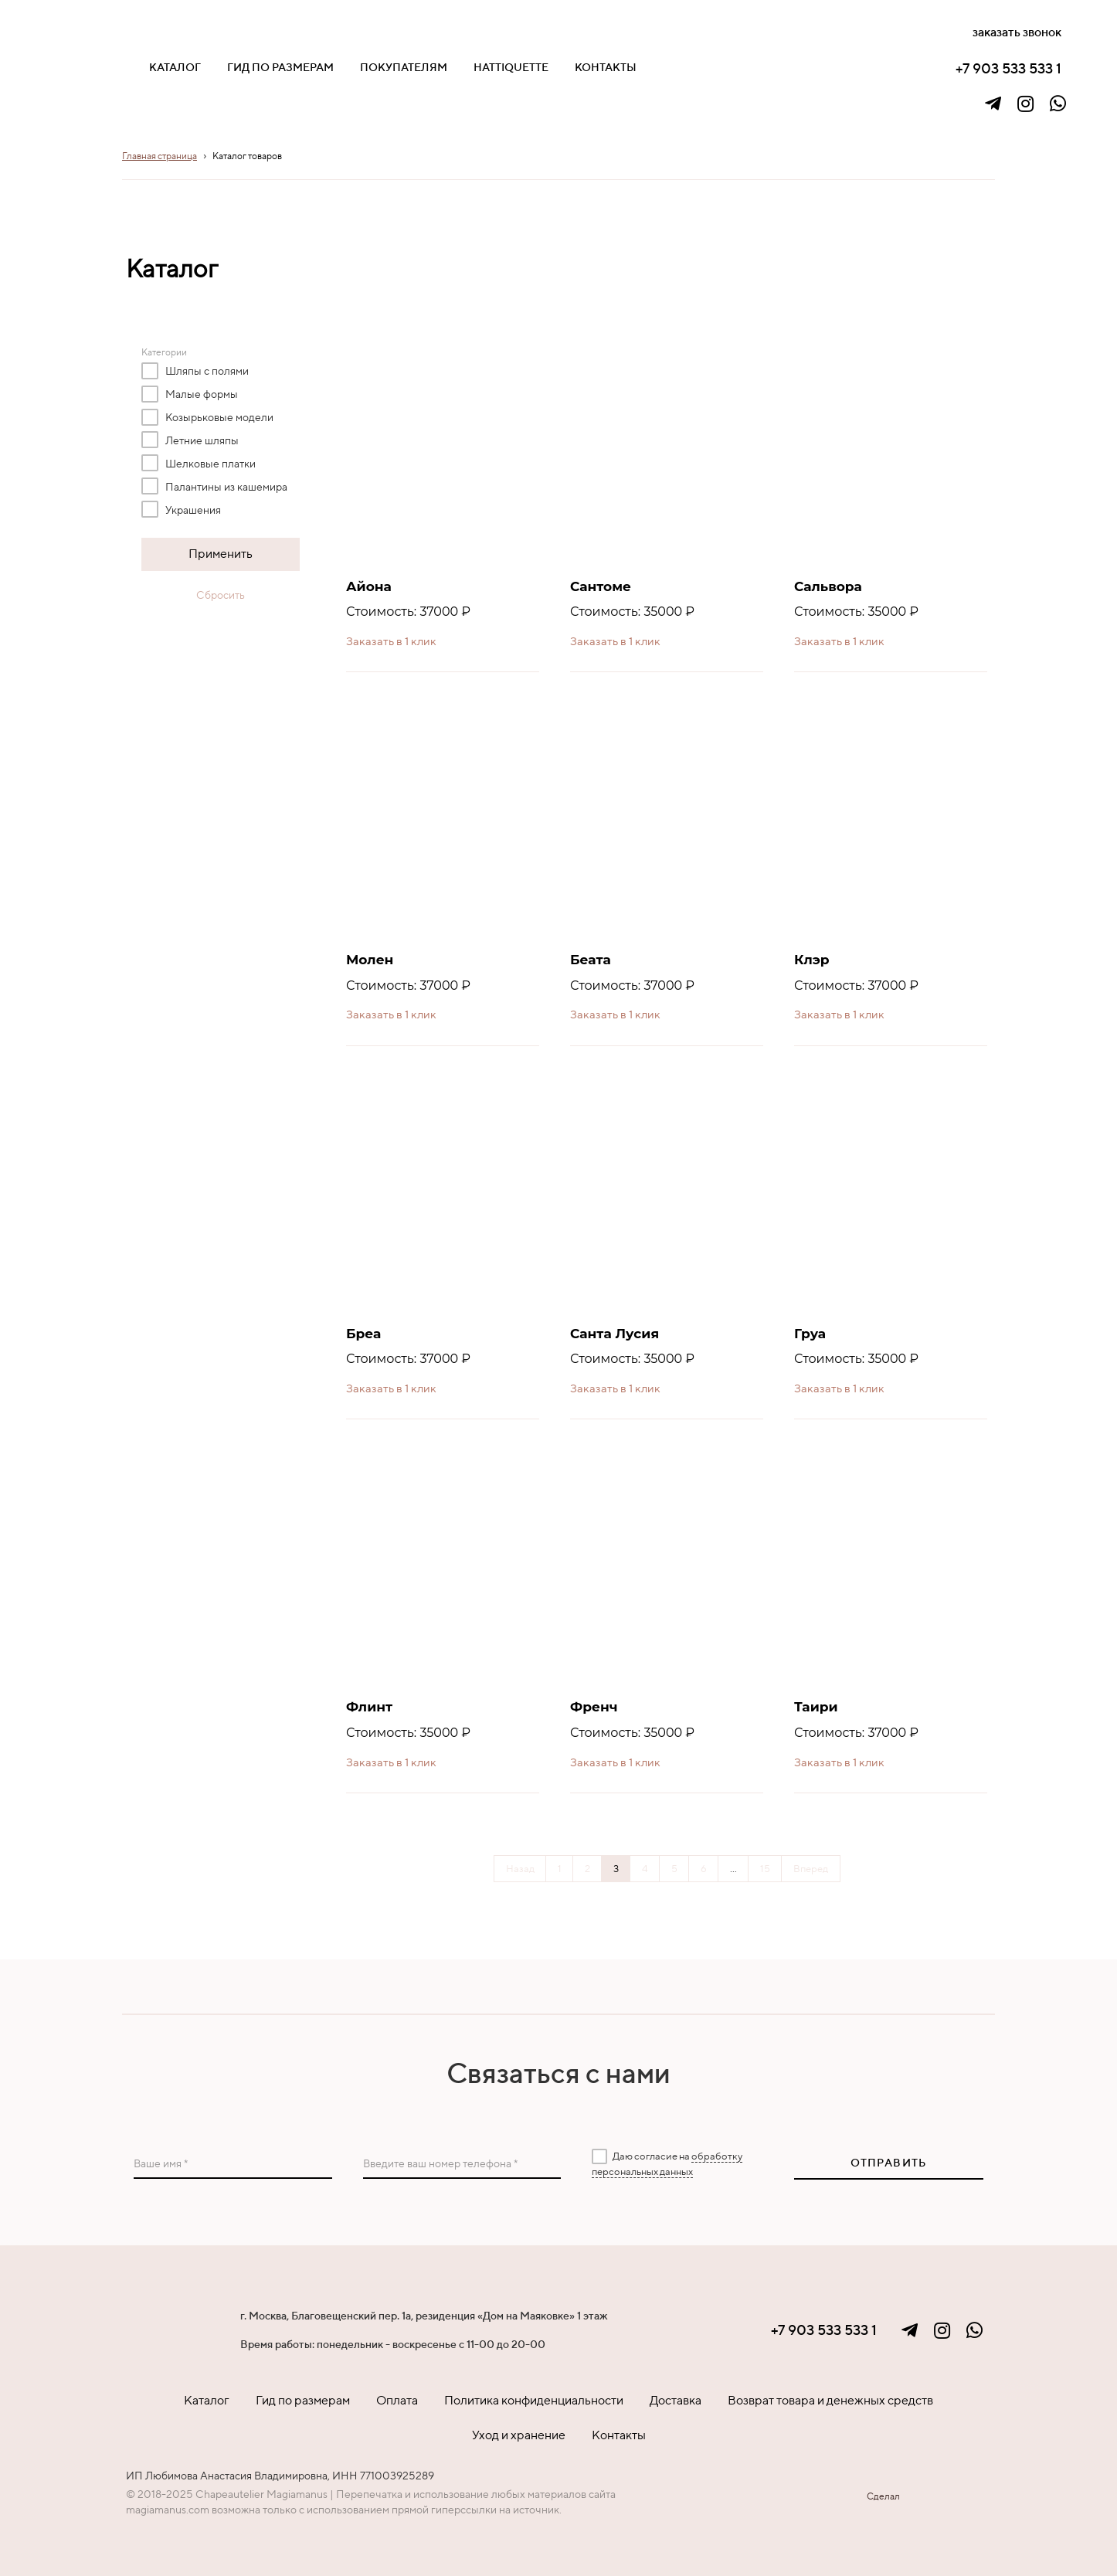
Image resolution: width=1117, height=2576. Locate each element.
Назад (520, 1868)
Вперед (810, 1868)
